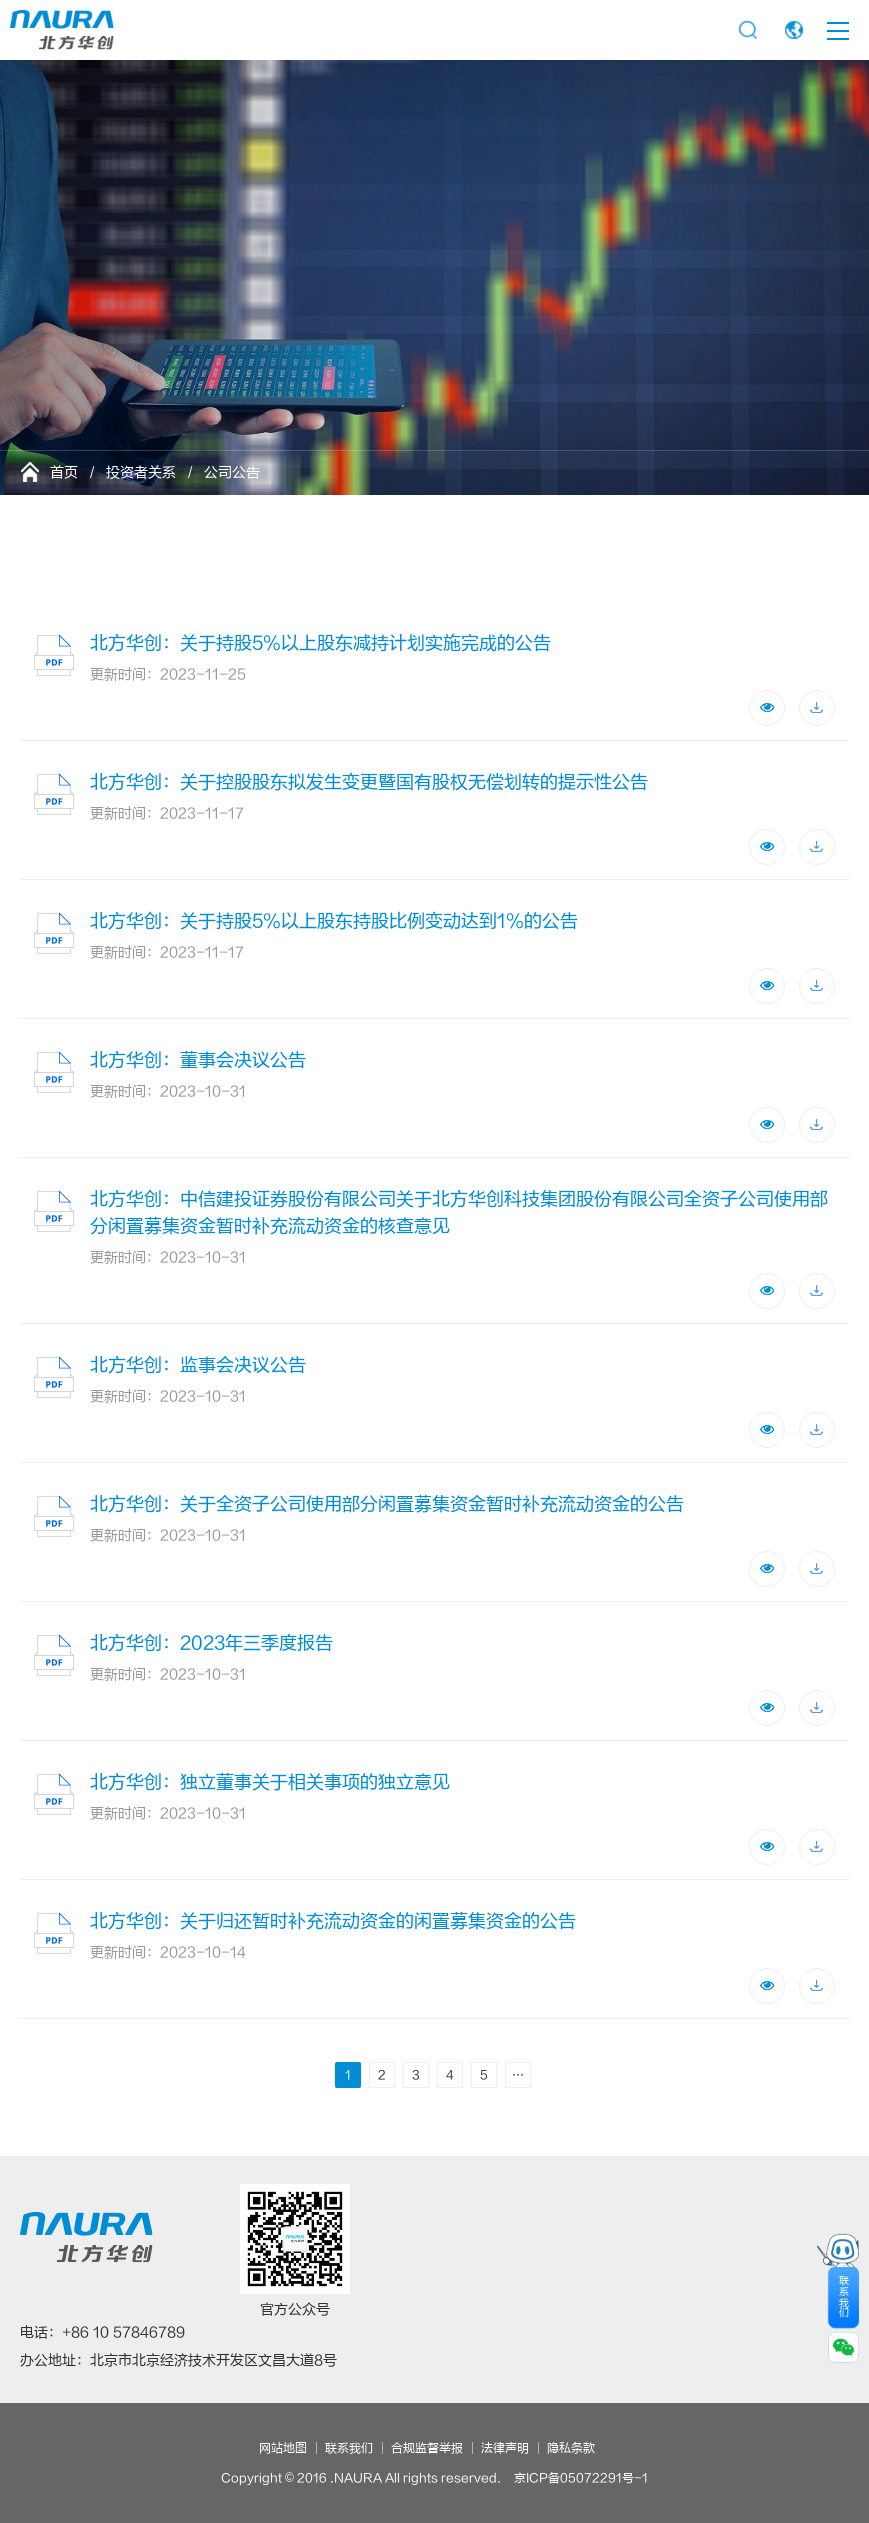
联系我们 (349, 2448)
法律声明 (505, 2448)
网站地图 (283, 2448)
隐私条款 (571, 2448)
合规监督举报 (427, 2448)
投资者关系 (141, 472)
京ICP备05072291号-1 (581, 2478)
